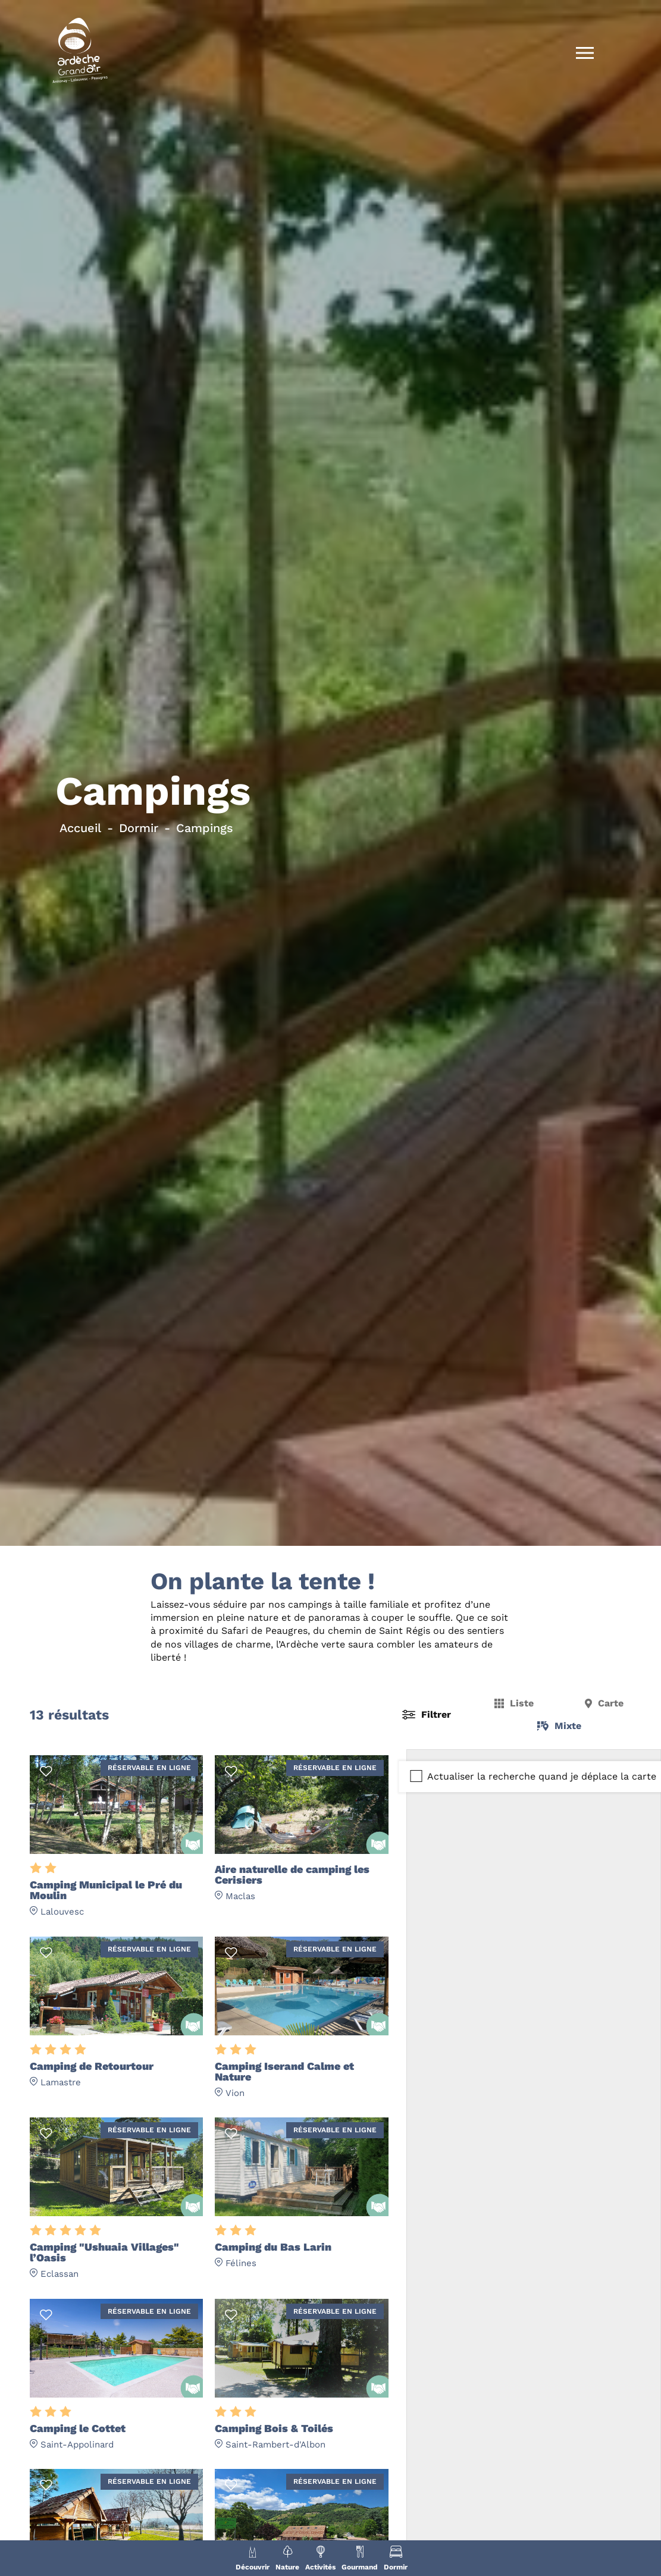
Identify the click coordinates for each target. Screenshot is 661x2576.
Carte (611, 1703)
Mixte (568, 1725)
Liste (522, 1703)
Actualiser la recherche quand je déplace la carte (541, 1776)
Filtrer (436, 1714)
